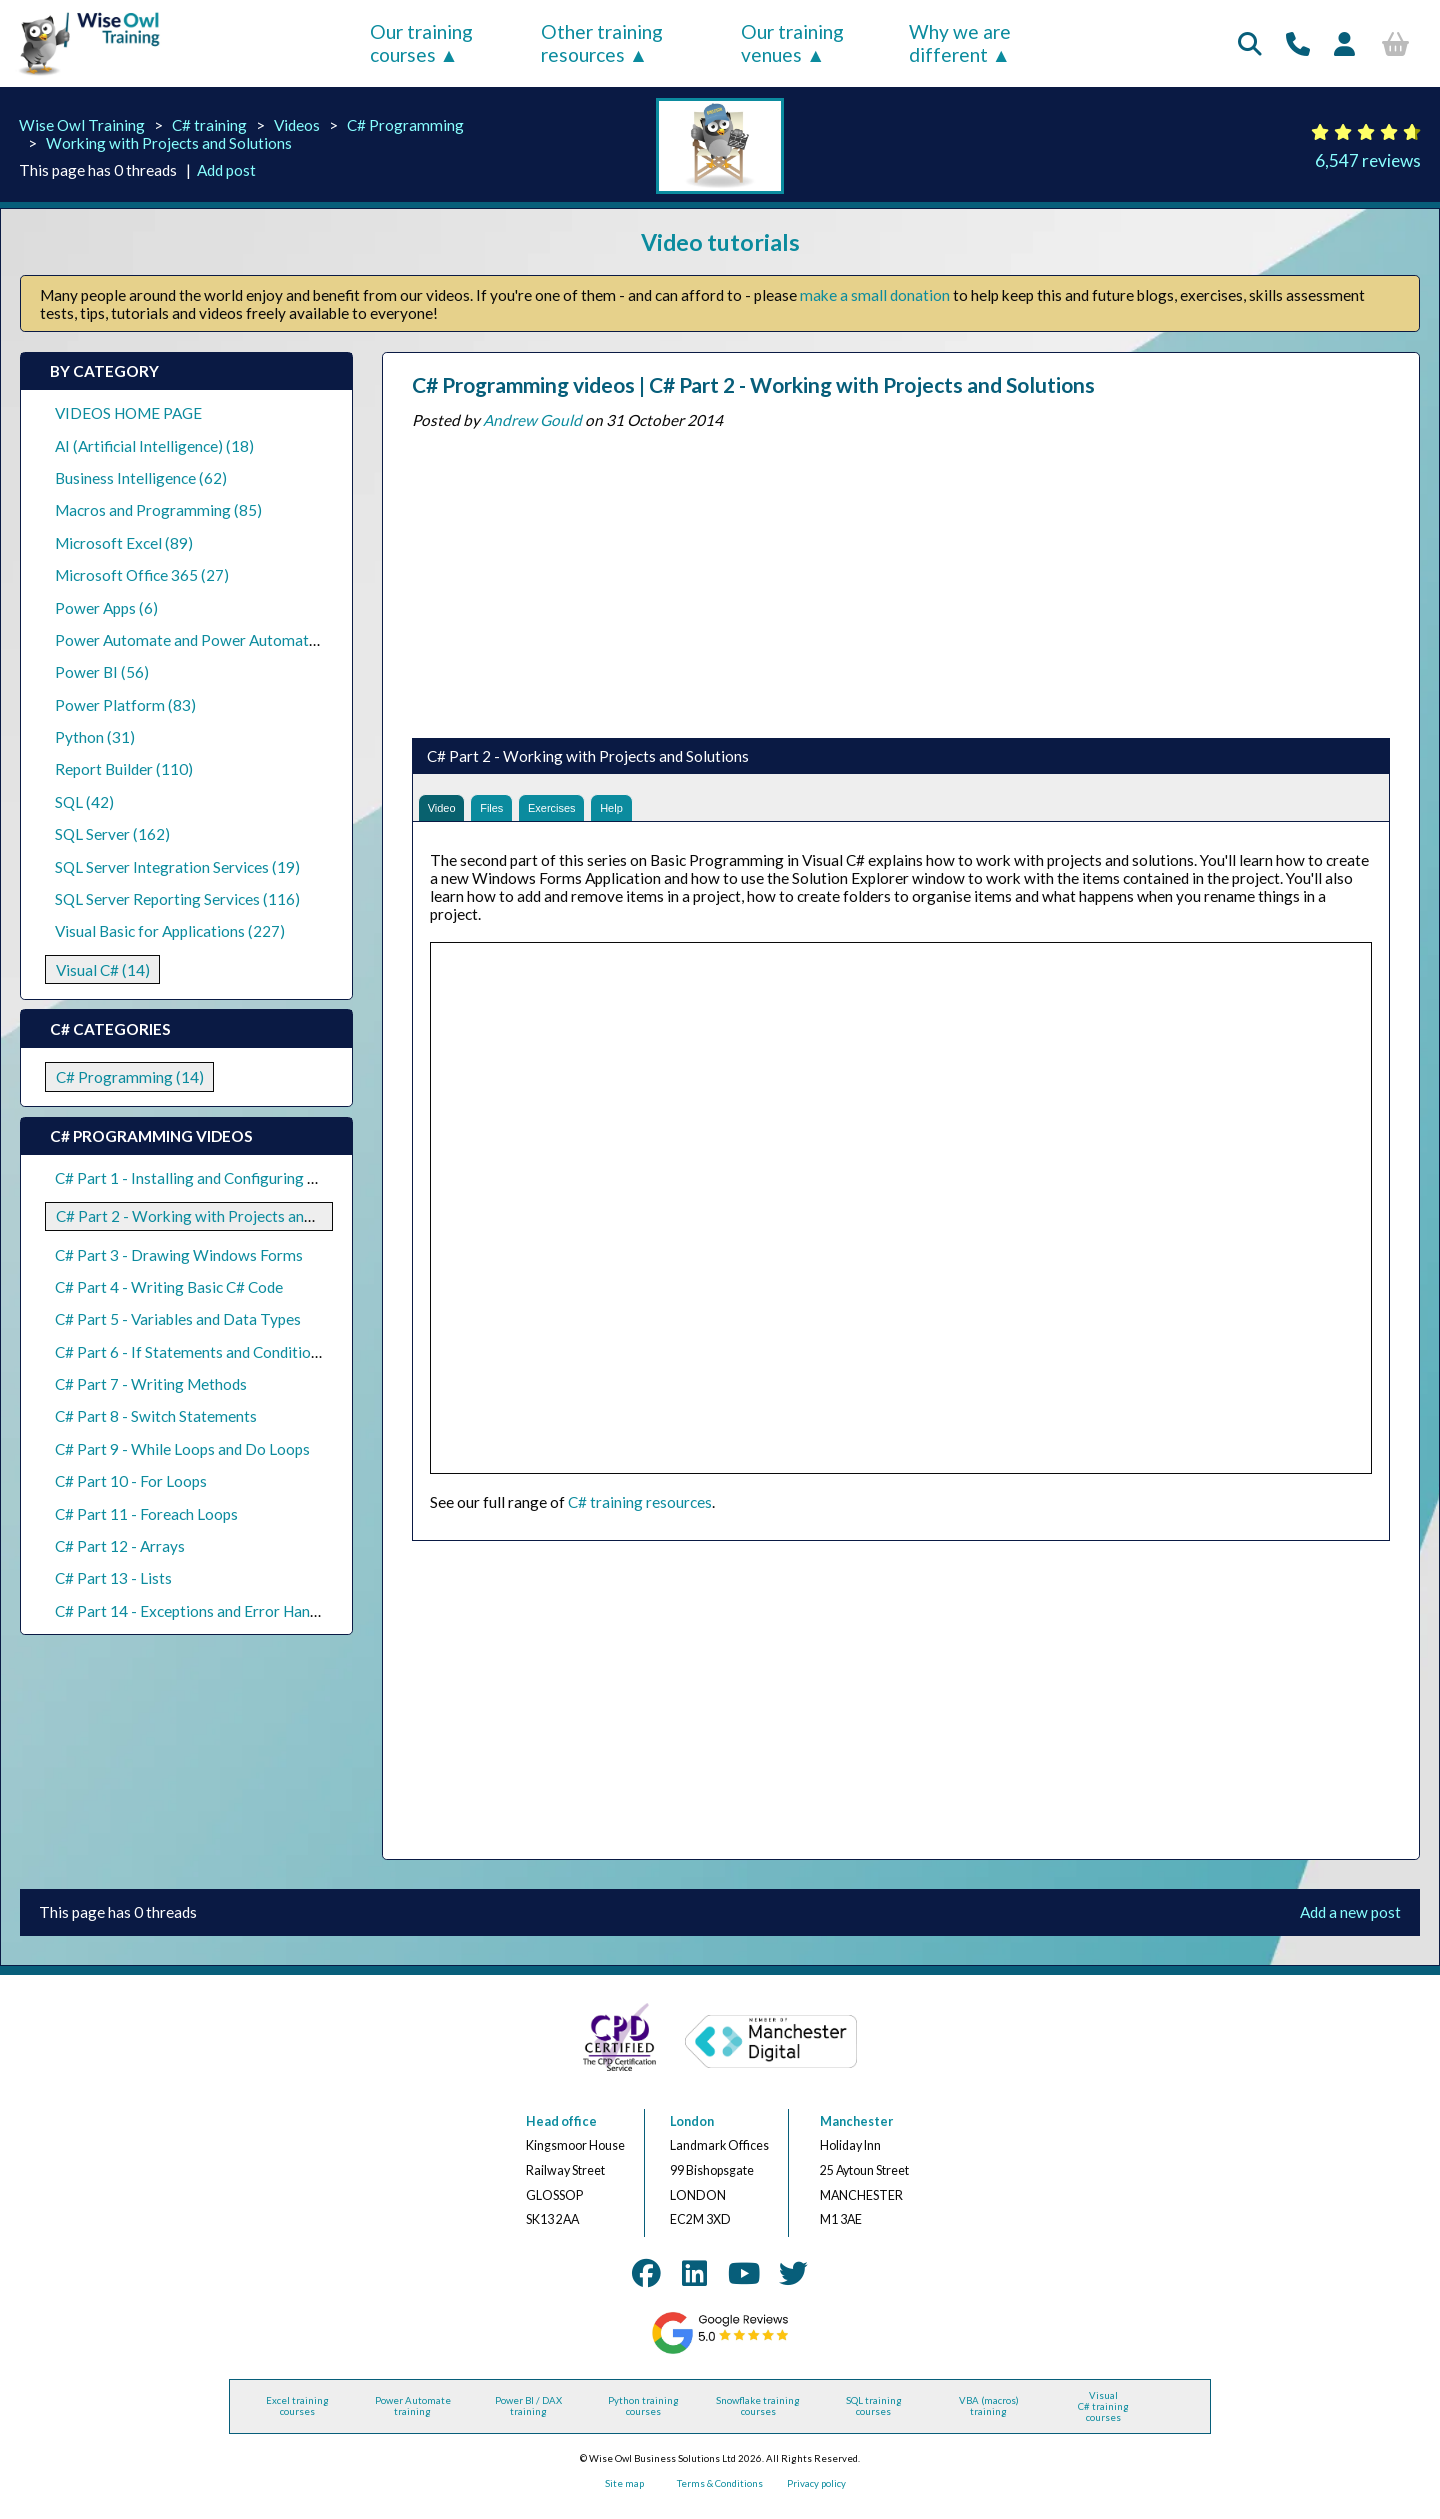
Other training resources (602, 43)
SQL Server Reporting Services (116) (177, 899)
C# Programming (405, 125)
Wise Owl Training (82, 125)
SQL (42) (84, 802)
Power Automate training (413, 2417)
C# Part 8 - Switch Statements (156, 1416)
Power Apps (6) (106, 608)
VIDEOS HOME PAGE (128, 413)
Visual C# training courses (1103, 2416)
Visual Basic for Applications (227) (170, 931)
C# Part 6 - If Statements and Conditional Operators (229, 1352)
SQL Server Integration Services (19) (177, 867)
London (692, 2131)
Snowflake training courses (758, 2417)
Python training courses (643, 2417)
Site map (624, 2493)
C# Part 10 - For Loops (131, 1481)
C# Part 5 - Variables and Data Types (178, 1319)
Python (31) (95, 737)
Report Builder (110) (124, 769)
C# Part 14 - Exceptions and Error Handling (199, 1611)
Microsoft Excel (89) (124, 543)
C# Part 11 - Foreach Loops (146, 1514)
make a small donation (875, 295)
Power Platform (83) (125, 705)
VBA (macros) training (989, 2417)
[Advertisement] (901, 579)
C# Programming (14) (130, 1077)
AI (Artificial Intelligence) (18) (154, 446)
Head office (561, 2131)
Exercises (594, 812)
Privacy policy (816, 2493)
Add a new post (1350, 1923)
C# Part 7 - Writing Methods (151, 1384)
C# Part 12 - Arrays (120, 1546)
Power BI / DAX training (528, 2417)
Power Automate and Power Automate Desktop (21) (232, 640)
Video (449, 812)
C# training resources (640, 1512)
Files (515, 812)
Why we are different (960, 43)
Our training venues (792, 43)
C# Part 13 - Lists (113, 1578)
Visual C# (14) (103, 970)
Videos (297, 125)
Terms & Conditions (720, 2493)
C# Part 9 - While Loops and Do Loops (182, 1449)
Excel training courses (297, 2417)
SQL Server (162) (112, 834)
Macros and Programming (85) (158, 510)
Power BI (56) (102, 672)
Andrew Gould (532, 420)
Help (674, 812)
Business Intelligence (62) (141, 478)
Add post (226, 170)
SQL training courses (874, 2417)
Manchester (856, 2131)
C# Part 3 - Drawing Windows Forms (179, 1255)
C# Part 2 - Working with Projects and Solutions (217, 1216)
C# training (209, 125)
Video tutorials (720, 242)
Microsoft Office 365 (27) (142, 575)
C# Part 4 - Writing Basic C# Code (169, 1287)
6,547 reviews (1368, 160)
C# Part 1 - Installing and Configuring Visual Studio (224, 1178)
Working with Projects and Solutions (169, 143)
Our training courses (421, 43)
